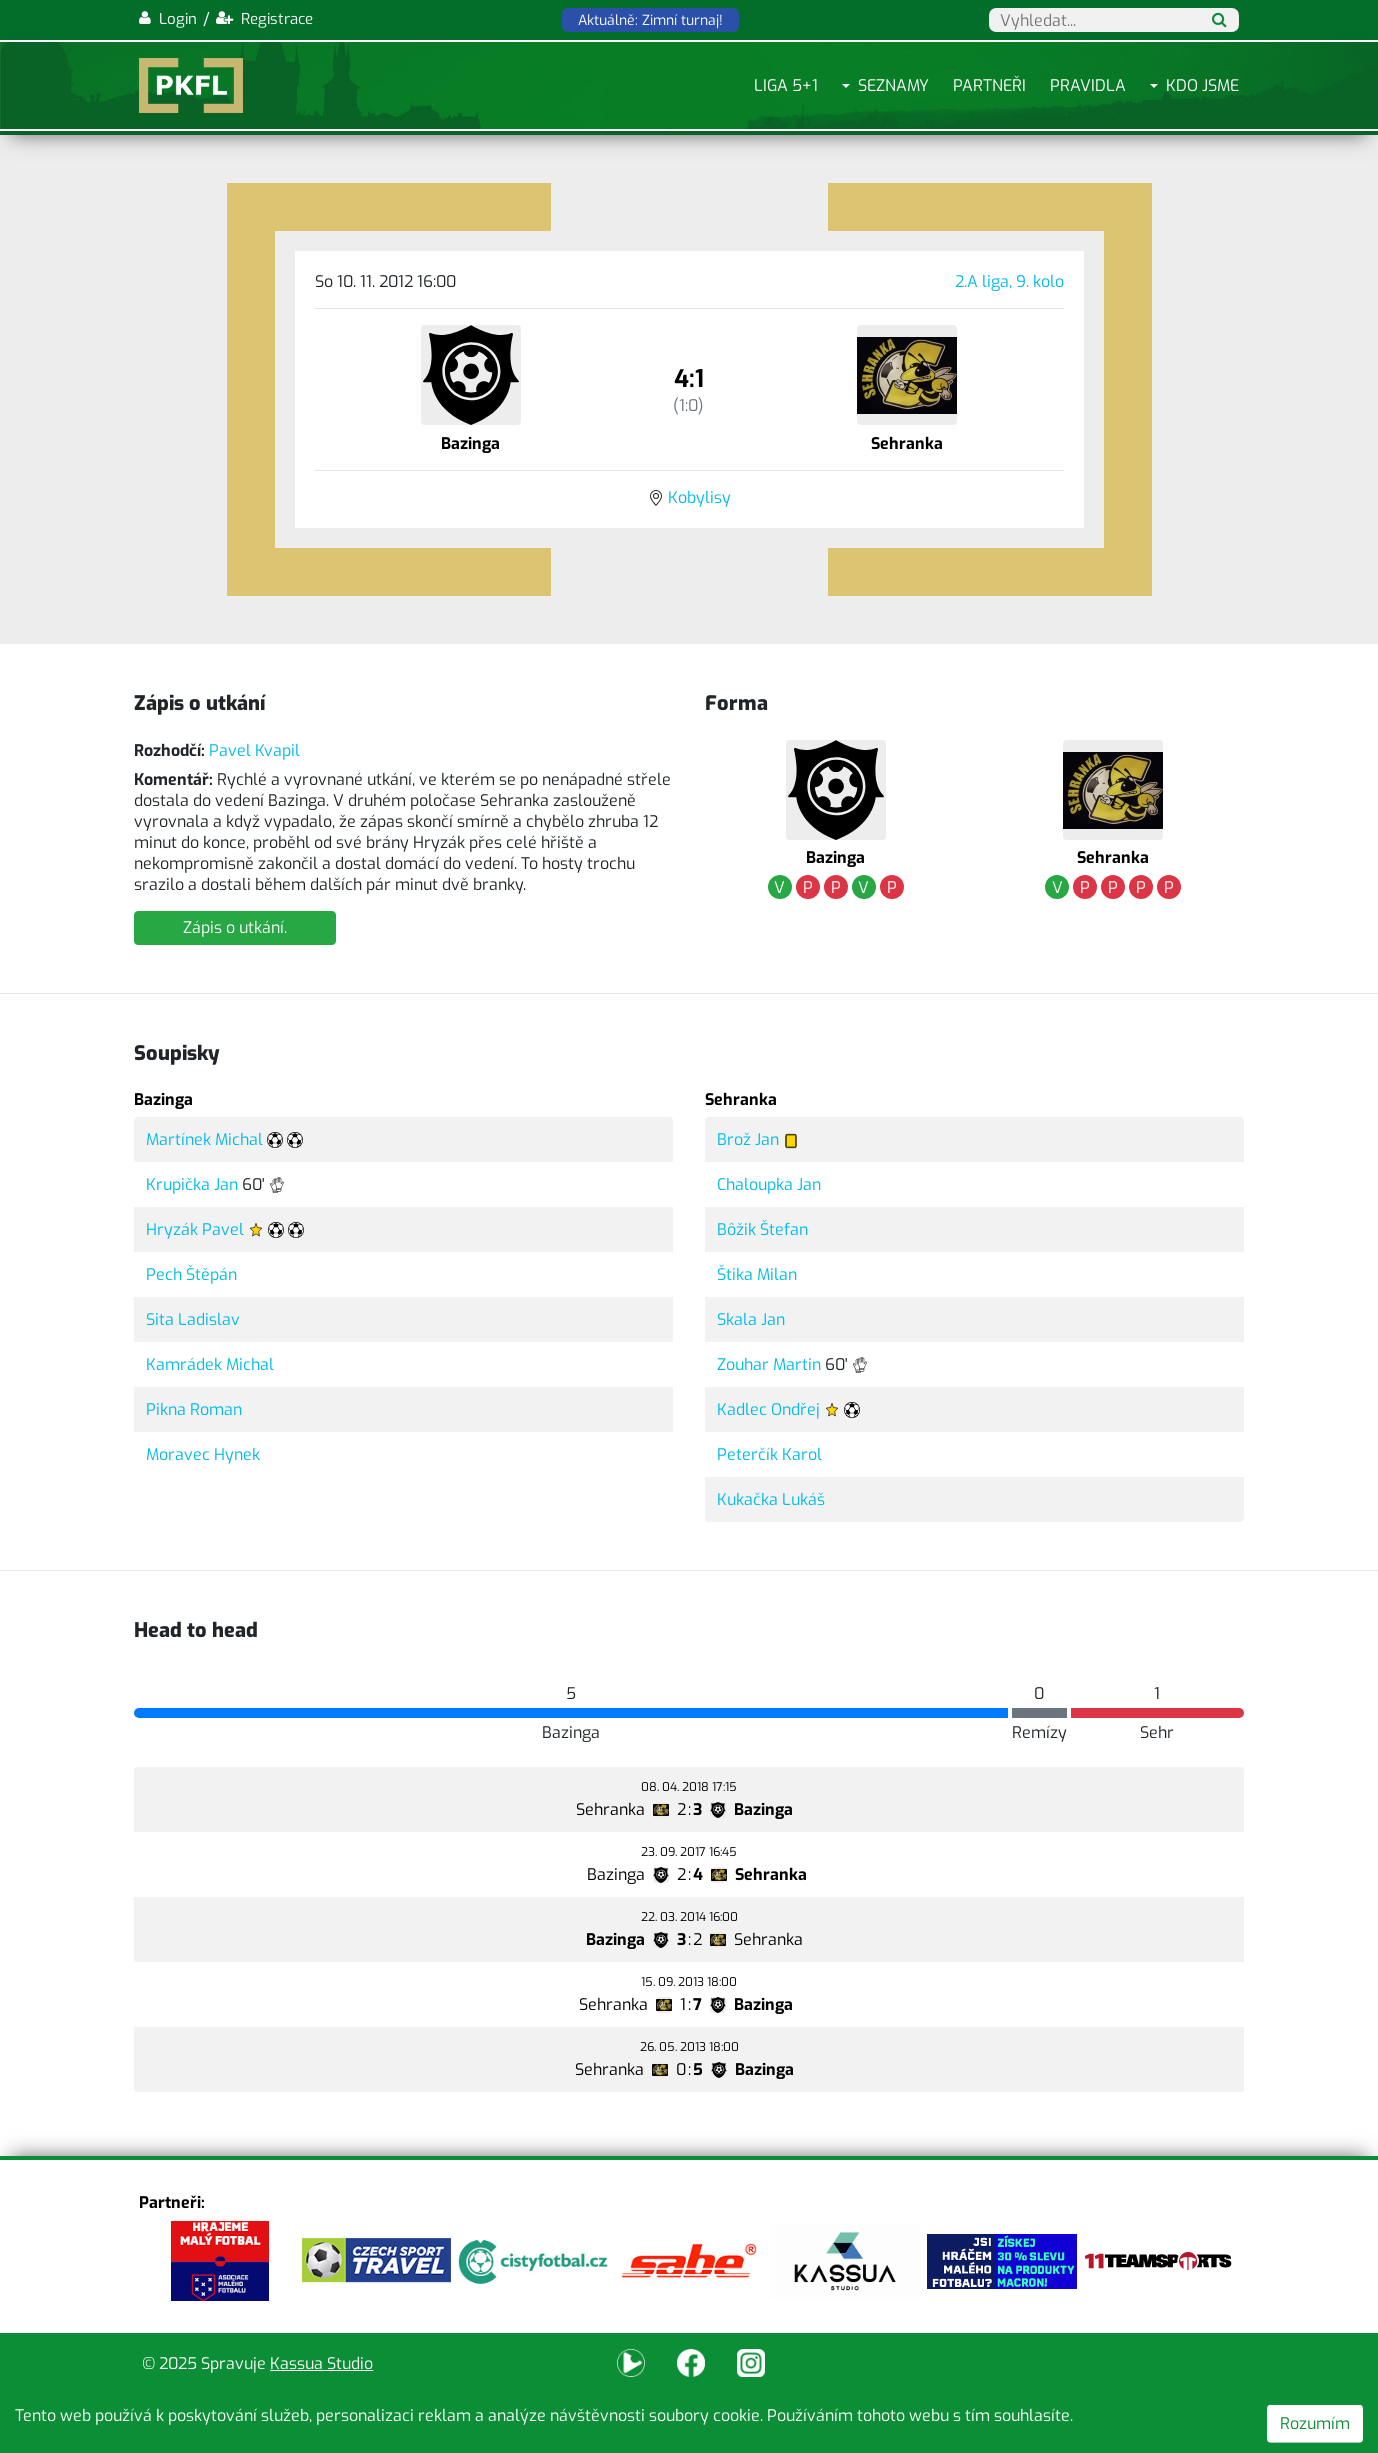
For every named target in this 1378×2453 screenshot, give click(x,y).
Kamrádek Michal (210, 1364)
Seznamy (893, 85)
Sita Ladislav (193, 1319)
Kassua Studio (321, 2363)
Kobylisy (699, 497)
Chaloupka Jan (769, 1184)
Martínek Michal (204, 1139)
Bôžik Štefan (762, 1229)
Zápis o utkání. (235, 927)
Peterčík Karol (769, 1454)
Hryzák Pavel (195, 1229)
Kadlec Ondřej (768, 1409)
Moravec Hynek (203, 1454)
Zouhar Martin (769, 1364)
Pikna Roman (194, 1409)
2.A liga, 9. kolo (1009, 281)
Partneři (989, 85)
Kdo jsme (1202, 85)
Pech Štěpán (191, 1274)
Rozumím (1315, 2423)
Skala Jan (751, 1319)
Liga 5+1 (786, 85)
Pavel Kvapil (254, 750)
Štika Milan (757, 1274)
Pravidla (1088, 85)
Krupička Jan (192, 1184)
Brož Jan (748, 1139)
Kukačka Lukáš (771, 1499)
